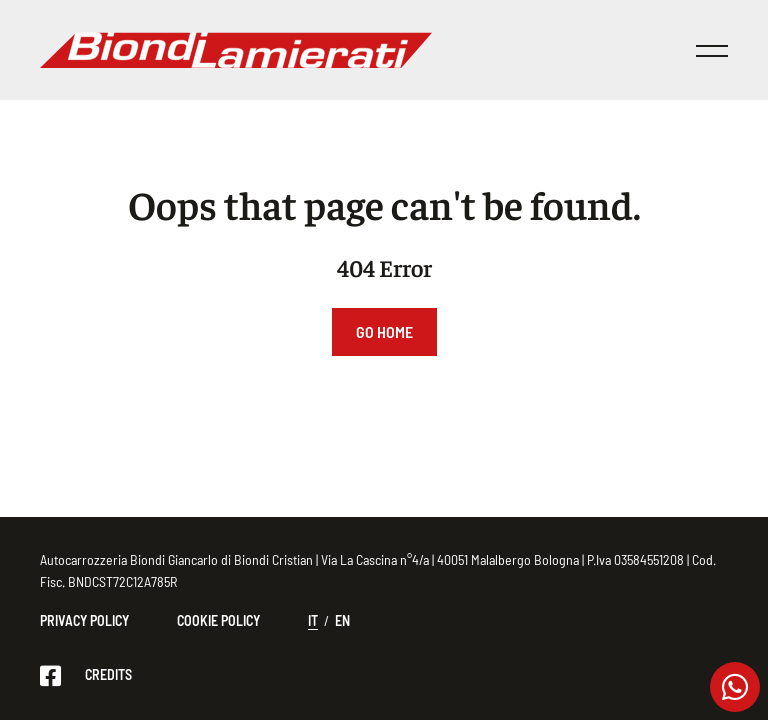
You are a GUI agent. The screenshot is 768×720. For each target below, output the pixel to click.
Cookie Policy (218, 620)
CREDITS (108, 674)
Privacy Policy (84, 620)
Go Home (384, 331)
